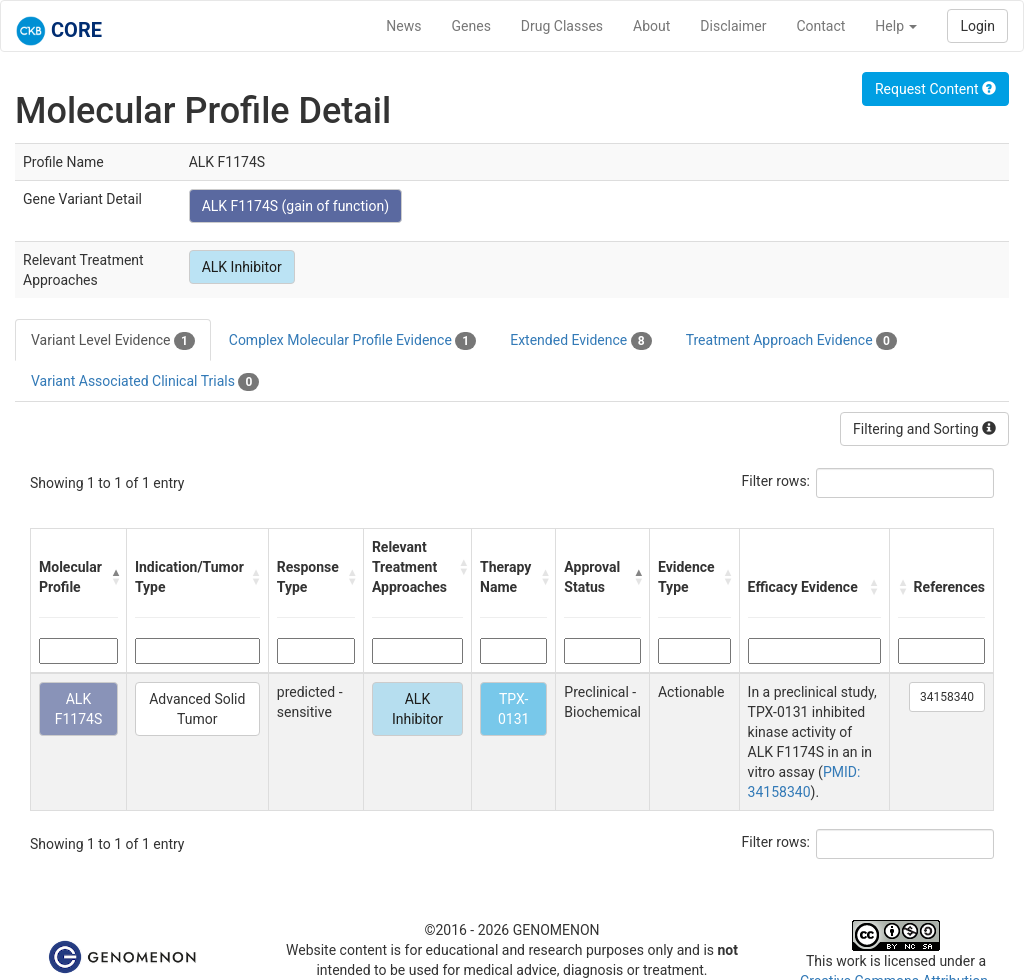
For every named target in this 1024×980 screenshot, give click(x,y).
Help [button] (896, 26)
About (651, 26)
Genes (471, 26)
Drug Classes (562, 26)
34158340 (947, 697)
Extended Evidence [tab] (580, 341)
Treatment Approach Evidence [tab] (791, 341)
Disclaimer (733, 26)
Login (977, 26)
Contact (820, 26)
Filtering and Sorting (924, 429)
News (403, 26)
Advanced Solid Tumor (197, 709)
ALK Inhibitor (242, 267)
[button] (113, 577)
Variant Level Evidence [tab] (113, 341)
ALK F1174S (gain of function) (295, 206)
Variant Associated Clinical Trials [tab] (145, 382)
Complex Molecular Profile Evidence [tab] (352, 341)
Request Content (935, 89)
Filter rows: (776, 481)
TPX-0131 (513, 709)
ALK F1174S (79, 709)
